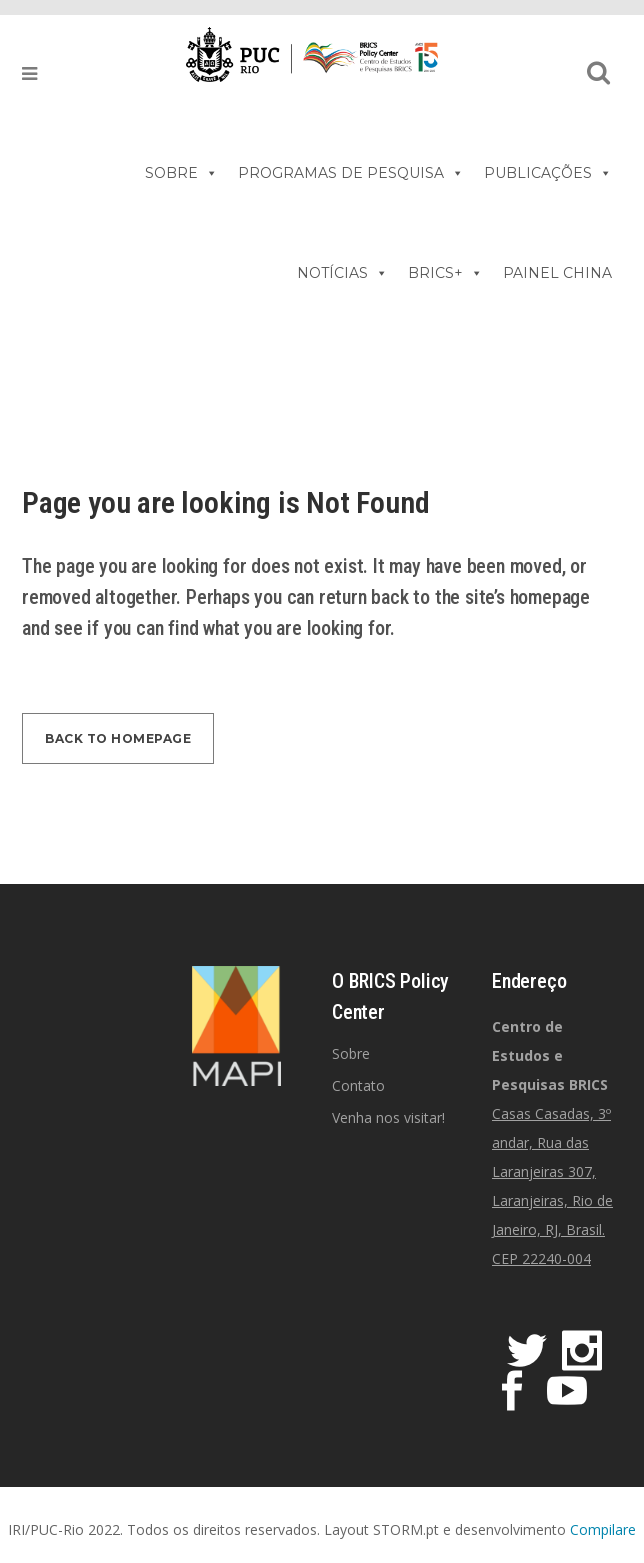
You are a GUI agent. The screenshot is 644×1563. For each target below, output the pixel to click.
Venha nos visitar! (388, 1117)
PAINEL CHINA (557, 273)
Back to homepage (118, 738)
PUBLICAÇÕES (548, 173)
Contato (358, 1085)
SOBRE (181, 173)
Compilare (603, 1529)
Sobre (351, 1053)
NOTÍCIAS (342, 273)
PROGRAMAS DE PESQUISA (351, 173)
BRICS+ (445, 273)
